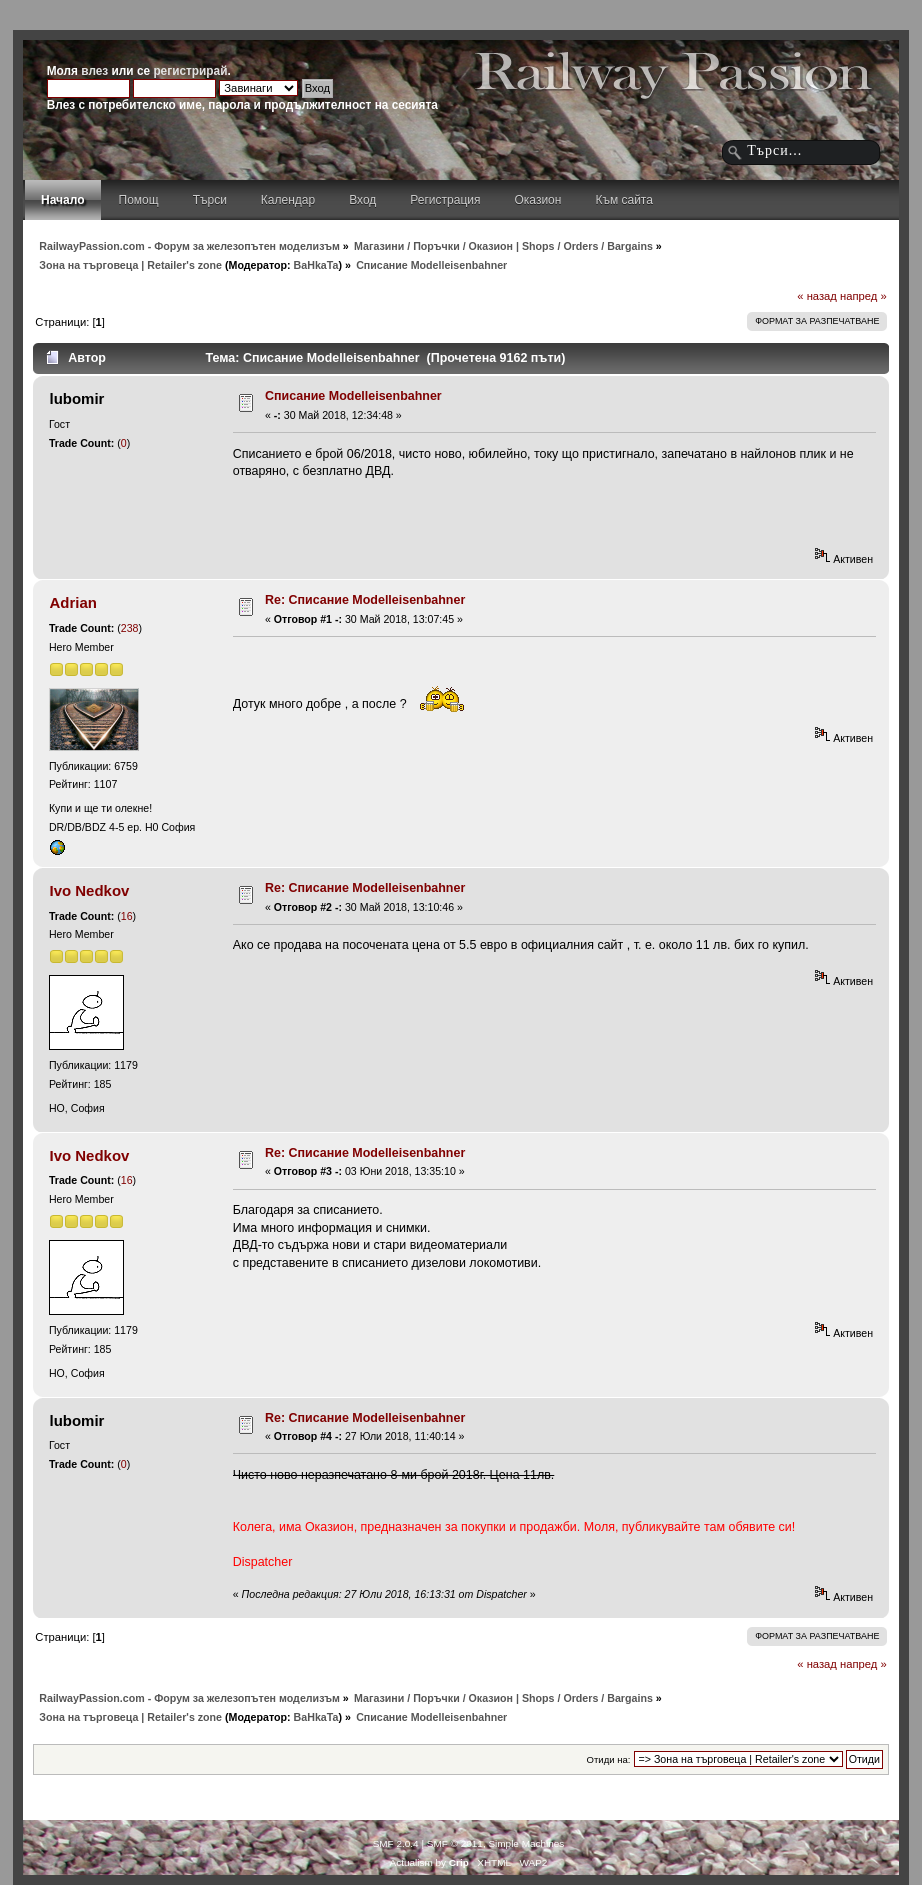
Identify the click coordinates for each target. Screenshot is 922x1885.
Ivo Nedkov (90, 890)
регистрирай (190, 71)
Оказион (538, 200)
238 (130, 628)
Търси (210, 200)
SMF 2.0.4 (396, 1843)
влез (94, 71)
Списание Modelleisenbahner (353, 396)
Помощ (139, 200)
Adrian (73, 602)
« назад (817, 296)
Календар (288, 200)
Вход (362, 200)
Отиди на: (609, 1759)
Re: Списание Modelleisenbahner (365, 600)
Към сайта (624, 200)
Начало (62, 200)
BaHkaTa (316, 265)
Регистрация (445, 200)
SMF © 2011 (455, 1843)
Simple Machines (526, 1843)
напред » (863, 296)
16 (127, 916)
